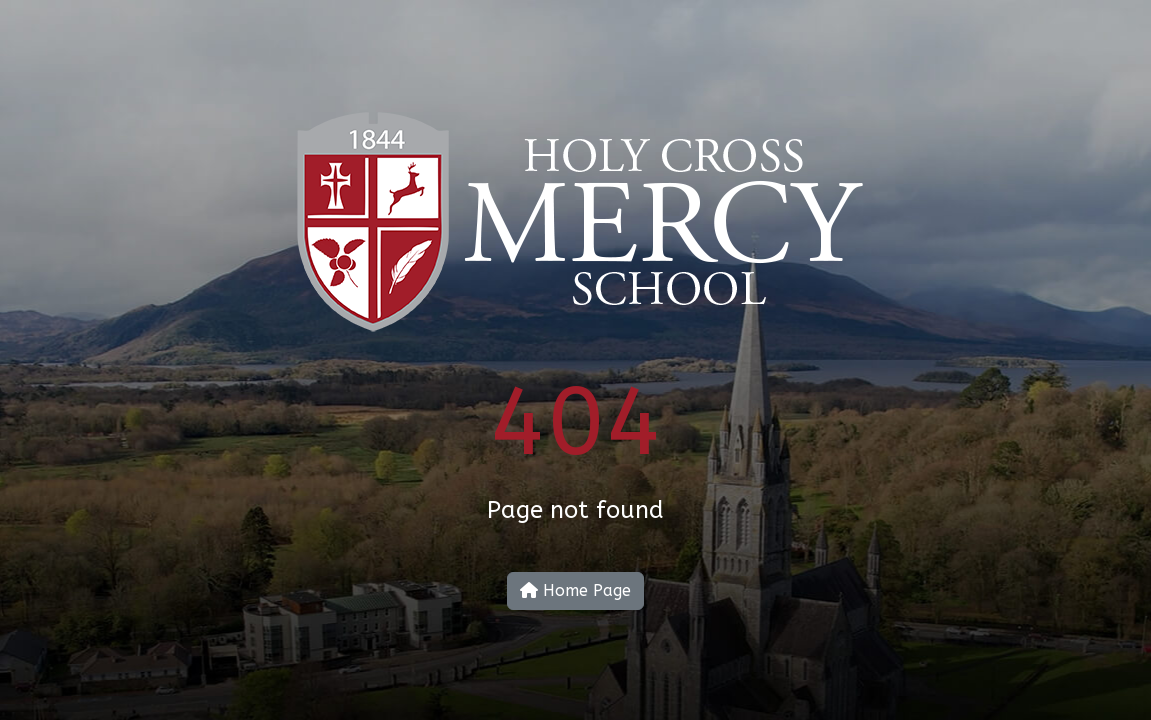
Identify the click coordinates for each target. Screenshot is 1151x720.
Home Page (575, 590)
